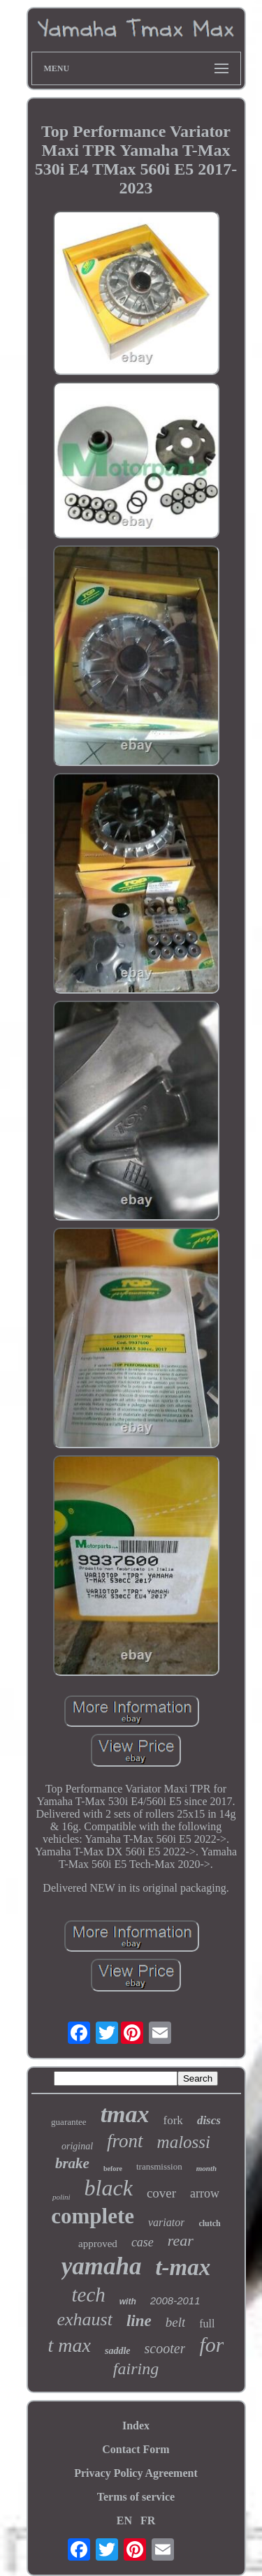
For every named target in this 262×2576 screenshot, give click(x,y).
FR (147, 2520)
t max (69, 2345)
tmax (125, 2114)
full (206, 2324)
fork (173, 2120)
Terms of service (136, 2497)
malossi (183, 2142)
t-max (182, 2267)
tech (88, 2294)
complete (92, 2216)
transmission (159, 2166)
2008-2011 (175, 2300)
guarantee (69, 2122)
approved (97, 2243)
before (112, 2168)
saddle (118, 2351)
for (211, 2344)
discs (209, 2120)
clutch (209, 2223)
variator (166, 2222)
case (142, 2242)
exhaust (84, 2319)
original (77, 2146)
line (139, 2321)
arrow (204, 2193)
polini (61, 2197)
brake (72, 2163)
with (127, 2301)
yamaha (101, 2266)
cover (161, 2193)
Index (136, 2425)
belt (176, 2322)
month (206, 2168)
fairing (136, 2369)
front (125, 2140)
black (109, 2187)
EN (124, 2520)
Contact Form (135, 2449)
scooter (165, 2348)
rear (181, 2240)
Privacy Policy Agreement (136, 2473)
